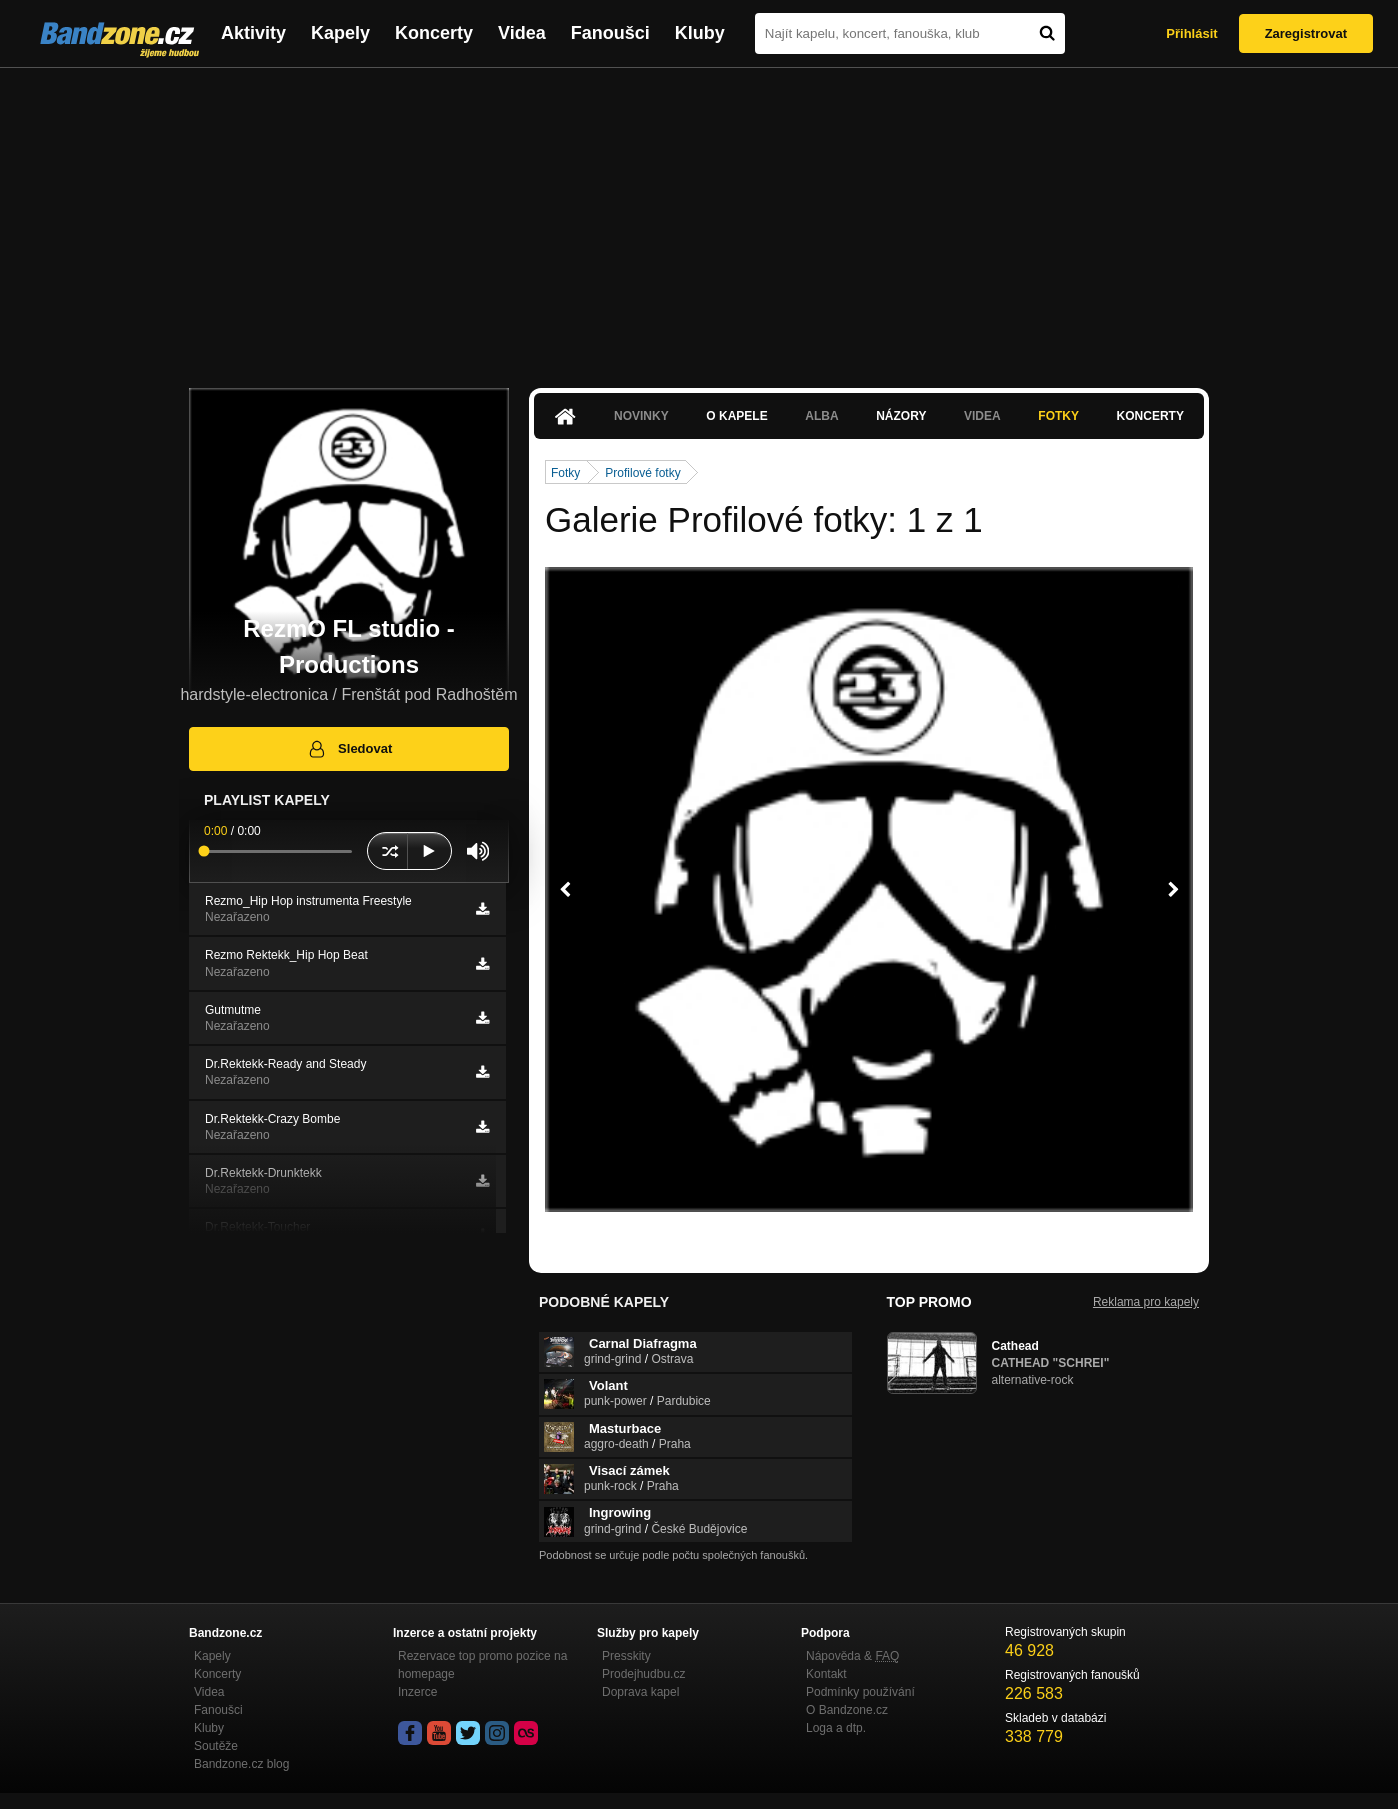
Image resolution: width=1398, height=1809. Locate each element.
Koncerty (434, 33)
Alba (821, 416)
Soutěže (216, 1746)
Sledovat (349, 749)
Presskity (626, 1656)
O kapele (736, 416)
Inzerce (417, 1692)
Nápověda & (852, 1656)
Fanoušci (610, 33)
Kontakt (826, 1674)
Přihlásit (1191, 33)
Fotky (1058, 416)
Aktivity (253, 33)
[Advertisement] (699, 218)
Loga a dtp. (836, 1728)
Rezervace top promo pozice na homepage (482, 1665)
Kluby (700, 33)
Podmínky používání (860, 1692)
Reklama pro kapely (1146, 1302)
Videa (522, 33)
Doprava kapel (640, 1692)
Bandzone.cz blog (241, 1764)
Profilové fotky (642, 473)
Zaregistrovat (1306, 33)
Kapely (340, 33)
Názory (901, 416)
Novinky (641, 416)
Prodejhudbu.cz (643, 1674)
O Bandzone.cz (847, 1710)
